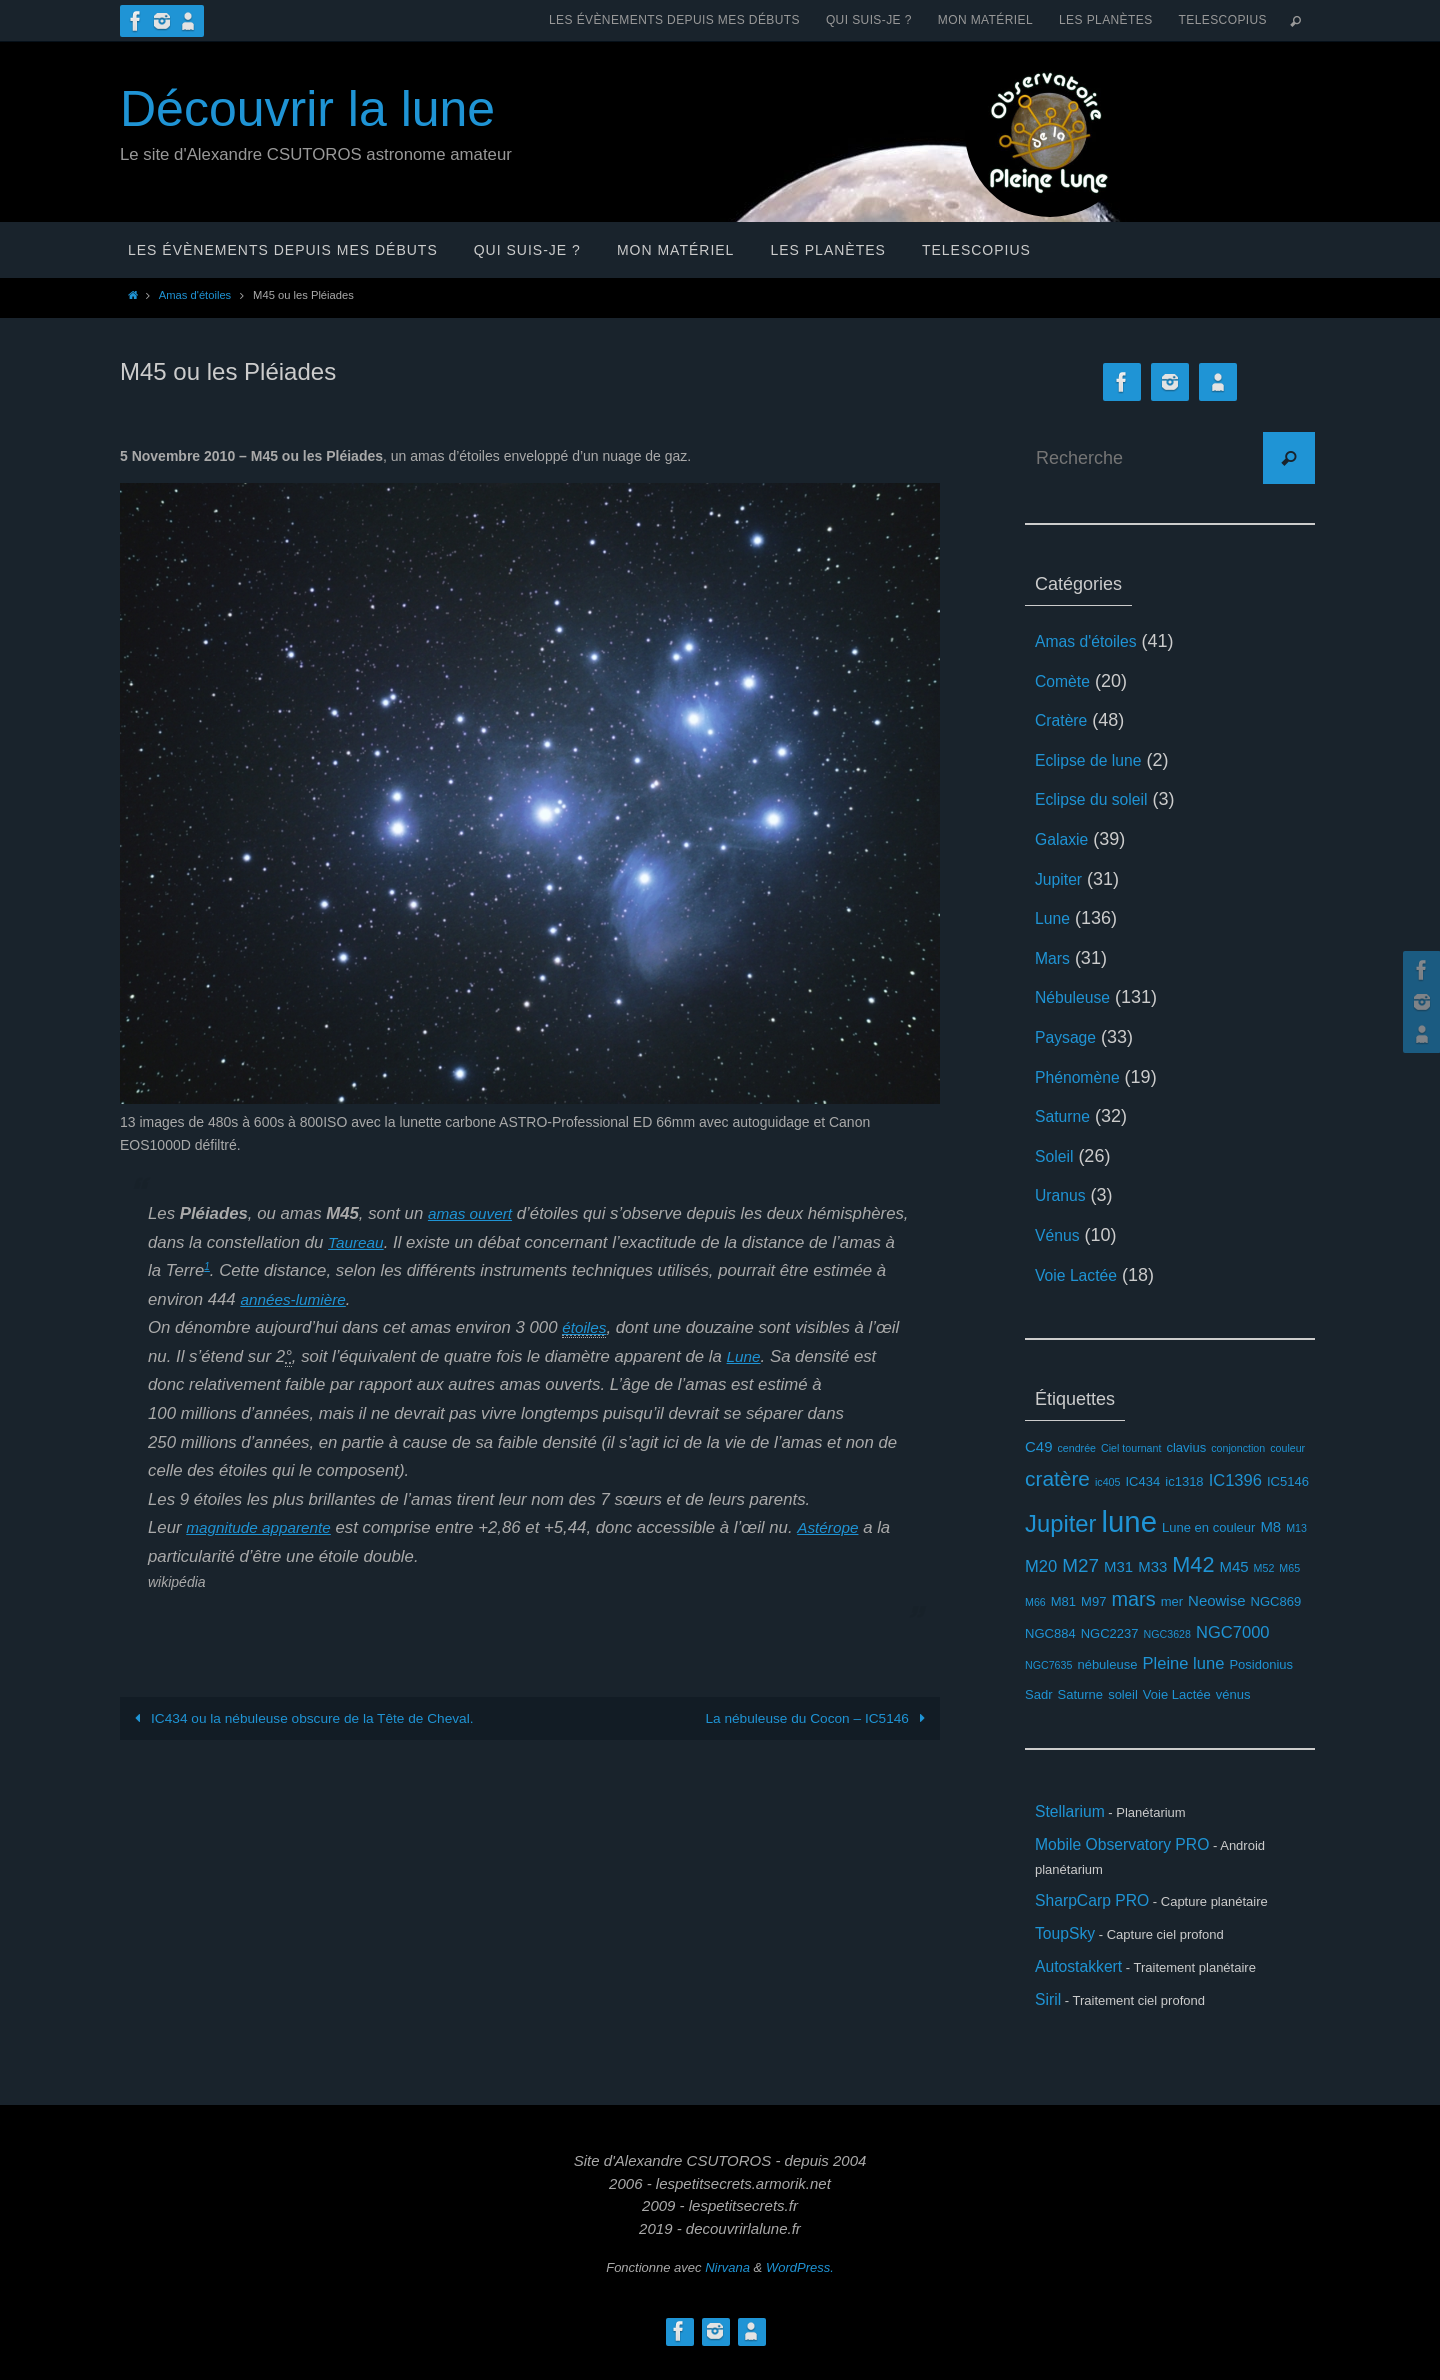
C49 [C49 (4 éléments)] (1038, 1446)
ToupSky (1069, 1947)
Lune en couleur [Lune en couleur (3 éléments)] (1208, 1527)
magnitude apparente (265, 1527)
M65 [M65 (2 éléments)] (1289, 1568)
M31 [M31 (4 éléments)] (1118, 1566)
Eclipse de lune (1096, 760)
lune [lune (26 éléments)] (1129, 1521)
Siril (1050, 2022)
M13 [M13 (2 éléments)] (1296, 1528)
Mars (1055, 958)
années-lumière (471, 1299)
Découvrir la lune (307, 109)
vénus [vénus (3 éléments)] (1233, 1694)
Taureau (463, 1242)
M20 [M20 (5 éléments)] (1041, 1566)
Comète (1066, 681)
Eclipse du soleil (1099, 799)
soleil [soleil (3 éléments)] (1123, 1694)
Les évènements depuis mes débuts (674, 20)
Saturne (1066, 1116)
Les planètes (1106, 20)
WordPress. (800, 2291)
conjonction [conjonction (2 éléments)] (1238, 1448)
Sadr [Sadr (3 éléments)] (1039, 1694)
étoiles (586, 1327)
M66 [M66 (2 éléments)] (1035, 1602)
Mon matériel (985, 20)
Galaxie (1065, 839)
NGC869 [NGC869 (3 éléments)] (1276, 1601)
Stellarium (1075, 1814)
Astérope (844, 1527)
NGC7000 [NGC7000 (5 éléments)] (1233, 1632)
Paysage (1070, 1037)
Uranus (1064, 1195)
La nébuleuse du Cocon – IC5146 (816, 1718)
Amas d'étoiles (195, 295)
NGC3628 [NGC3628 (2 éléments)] (1167, 1634)
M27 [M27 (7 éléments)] (1080, 1565)
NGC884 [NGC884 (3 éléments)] (1050, 1633)
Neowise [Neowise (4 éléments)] (1216, 1600)
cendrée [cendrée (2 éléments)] (1076, 1448)
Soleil (1057, 1156)
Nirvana (727, 2291)
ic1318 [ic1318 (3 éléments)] (1184, 1481)
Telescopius (1223, 20)
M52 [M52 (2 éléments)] (1264, 1568)
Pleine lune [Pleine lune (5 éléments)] (1184, 1663)
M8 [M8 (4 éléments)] (1270, 1526)
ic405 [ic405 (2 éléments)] (1107, 1482)
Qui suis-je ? (869, 20)
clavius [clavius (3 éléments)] (1186, 1447)
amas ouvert (474, 1213)
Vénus (1060, 1235)
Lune (745, 1356)
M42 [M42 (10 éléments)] (1193, 1564)
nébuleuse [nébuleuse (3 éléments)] (1107, 1664)
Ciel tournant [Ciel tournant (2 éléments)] (1131, 1448)
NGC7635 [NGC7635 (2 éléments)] (1048, 1665)
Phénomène (1083, 1077)
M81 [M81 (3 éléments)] (1063, 1601)
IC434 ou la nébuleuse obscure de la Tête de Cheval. (305, 1718)
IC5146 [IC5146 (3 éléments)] (1288, 1481)
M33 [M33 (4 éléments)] (1152, 1566)
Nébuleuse (1078, 997)
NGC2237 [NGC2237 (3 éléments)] (1110, 1633)
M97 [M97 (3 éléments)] (1093, 1601)
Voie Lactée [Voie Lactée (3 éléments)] (1177, 1694)
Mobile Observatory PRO (1135, 1851)
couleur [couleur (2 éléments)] (1287, 1448)
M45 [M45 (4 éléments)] (1233, 1566)
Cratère (1065, 720)
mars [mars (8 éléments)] (1133, 1599)
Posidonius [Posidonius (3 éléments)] (1261, 1664)
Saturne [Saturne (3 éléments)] (1081, 1694)
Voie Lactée (1082, 1275)
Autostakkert (1085, 1985)
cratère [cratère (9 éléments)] (1057, 1478)
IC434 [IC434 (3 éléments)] (1143, 1481)
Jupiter (1062, 879)
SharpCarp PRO (1100, 1910)
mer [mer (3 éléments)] (1172, 1601)
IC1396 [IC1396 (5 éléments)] (1235, 1480)
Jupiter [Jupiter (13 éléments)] (1061, 1523)
